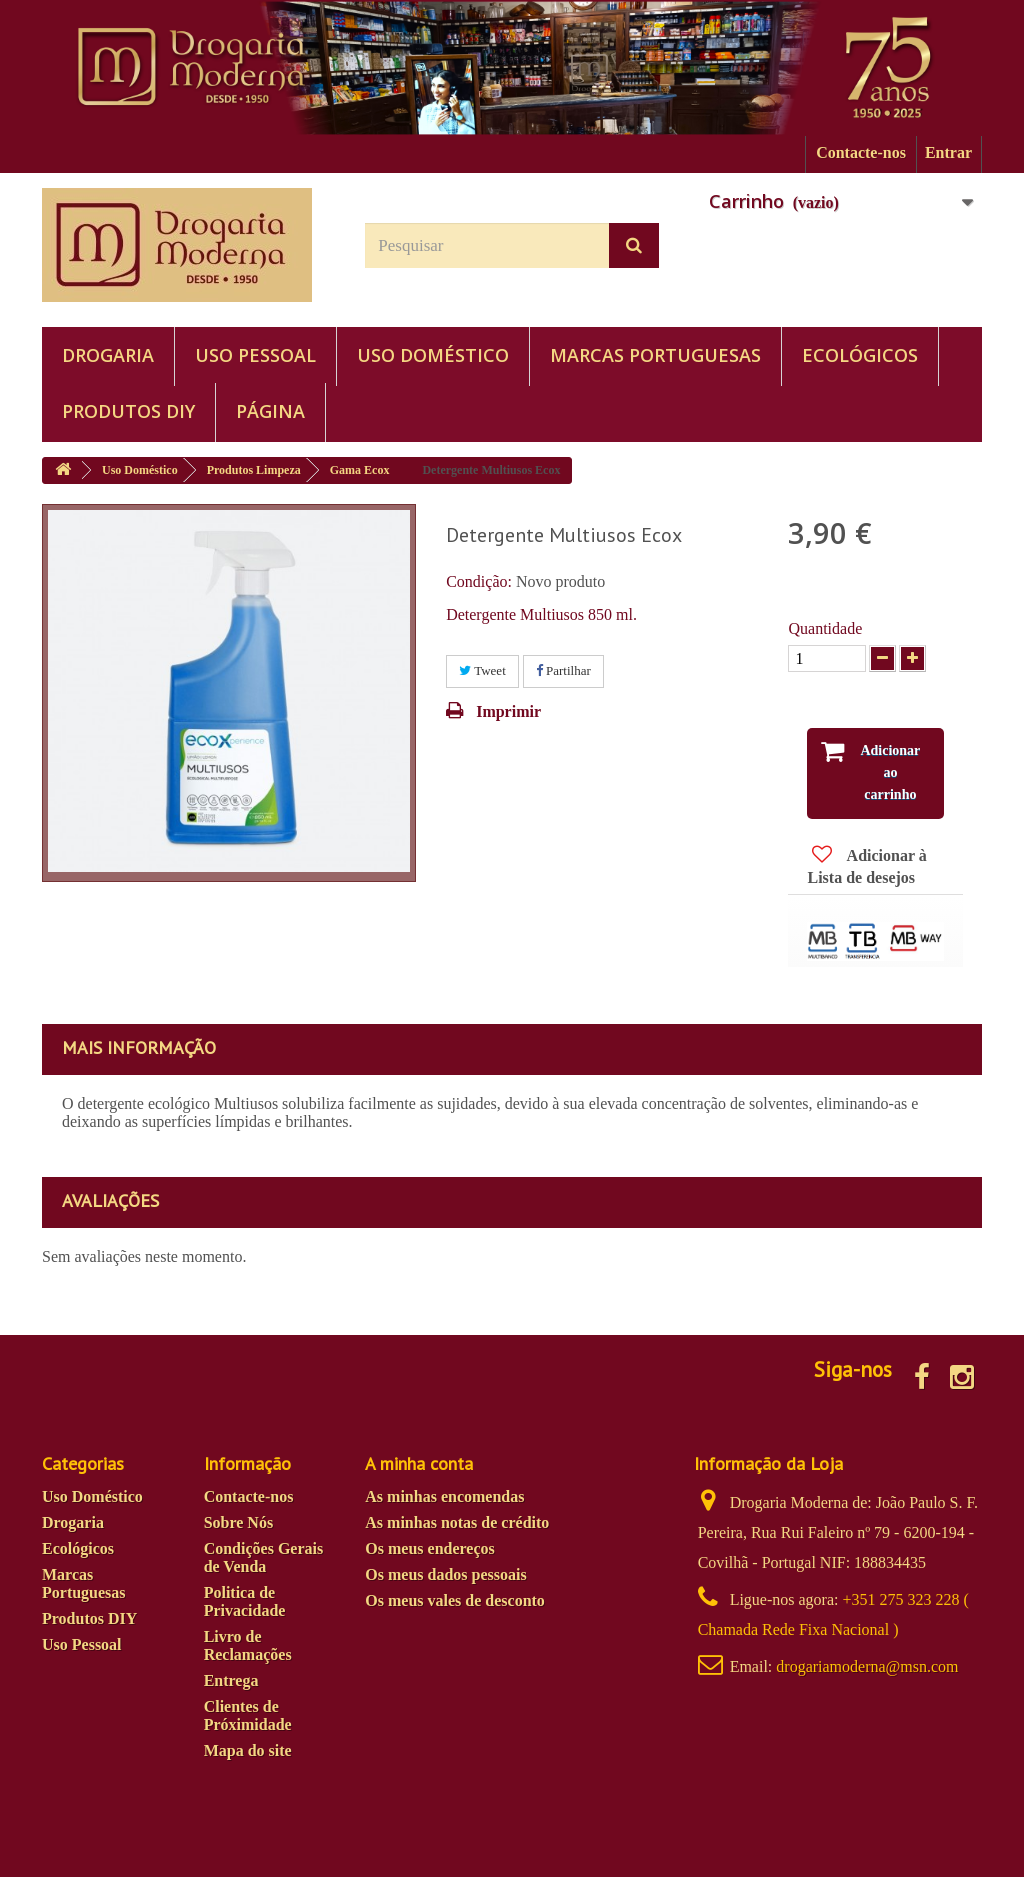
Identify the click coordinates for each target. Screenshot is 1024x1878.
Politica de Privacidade (245, 1602)
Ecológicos (860, 355)
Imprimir (508, 711)
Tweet (482, 670)
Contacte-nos (861, 152)
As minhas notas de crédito (457, 1523)
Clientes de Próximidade (248, 1716)
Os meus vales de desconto (455, 1601)
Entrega (231, 1681)
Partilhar (563, 670)
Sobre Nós (239, 1523)
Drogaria (108, 355)
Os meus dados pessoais (445, 1575)
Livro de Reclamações (248, 1646)
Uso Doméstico (433, 355)
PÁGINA (270, 411)
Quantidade (825, 628)
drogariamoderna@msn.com (867, 1667)
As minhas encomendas (444, 1497)
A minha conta (419, 1464)
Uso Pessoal (255, 355)
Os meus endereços (429, 1549)
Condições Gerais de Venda (264, 1558)
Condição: (479, 581)
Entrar (948, 152)
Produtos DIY (128, 411)
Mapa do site (248, 1751)
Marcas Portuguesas (655, 355)
